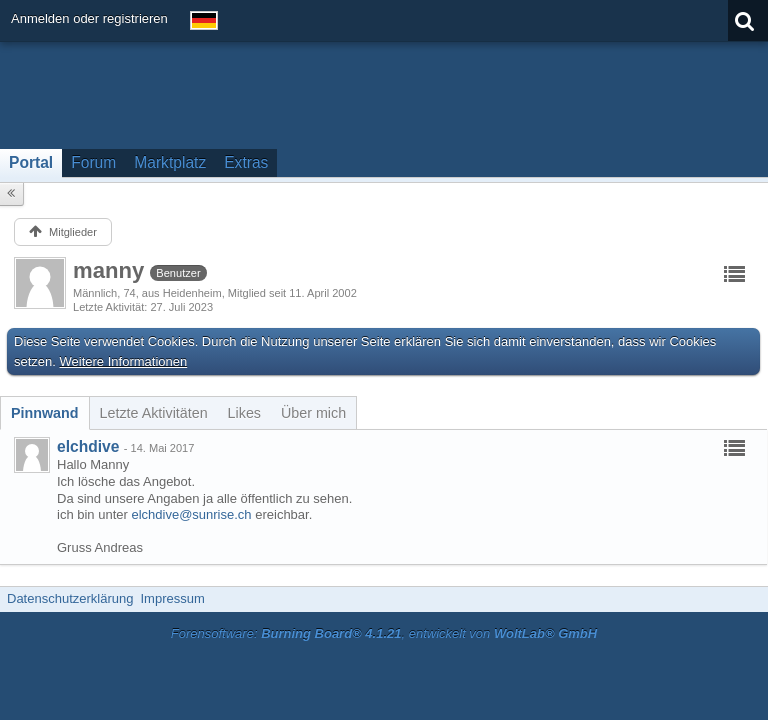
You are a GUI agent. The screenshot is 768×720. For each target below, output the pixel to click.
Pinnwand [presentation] (45, 413)
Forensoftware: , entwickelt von (384, 633)
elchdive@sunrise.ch (191, 514)
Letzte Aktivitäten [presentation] (154, 413)
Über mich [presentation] (313, 413)
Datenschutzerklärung (70, 598)
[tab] (45, 413)
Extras (246, 162)
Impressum (172, 598)
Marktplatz (170, 162)
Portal (31, 162)
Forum (93, 162)
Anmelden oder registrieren (89, 18)
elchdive (88, 446)
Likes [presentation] (244, 413)
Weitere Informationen (124, 361)
